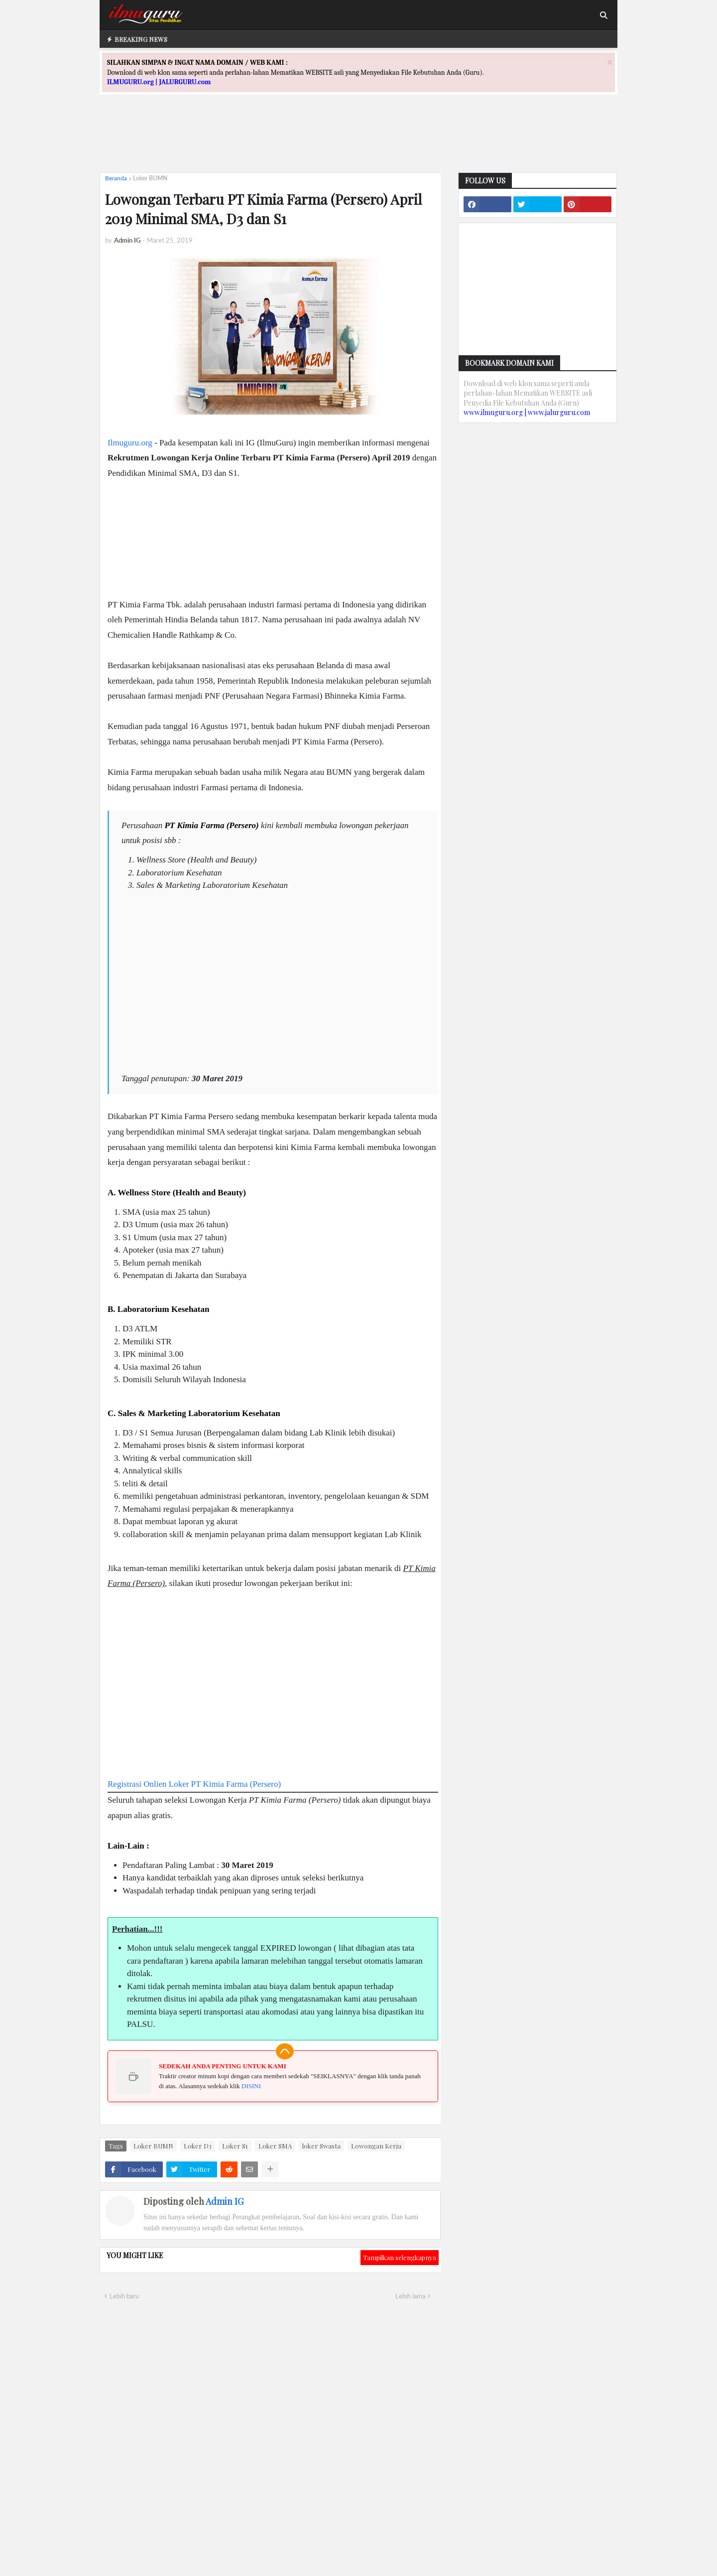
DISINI (251, 2086)
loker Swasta (321, 2146)
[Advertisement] (358, 142)
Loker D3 (198, 2146)
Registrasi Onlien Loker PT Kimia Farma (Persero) (194, 1784)
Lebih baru (124, 2296)
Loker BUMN (150, 178)
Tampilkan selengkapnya (399, 2257)
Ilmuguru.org (130, 442)
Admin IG (224, 2201)
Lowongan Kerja (376, 2146)
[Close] (610, 62)
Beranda (116, 178)
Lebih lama (410, 2296)
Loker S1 (235, 2146)
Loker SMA (275, 2146)
